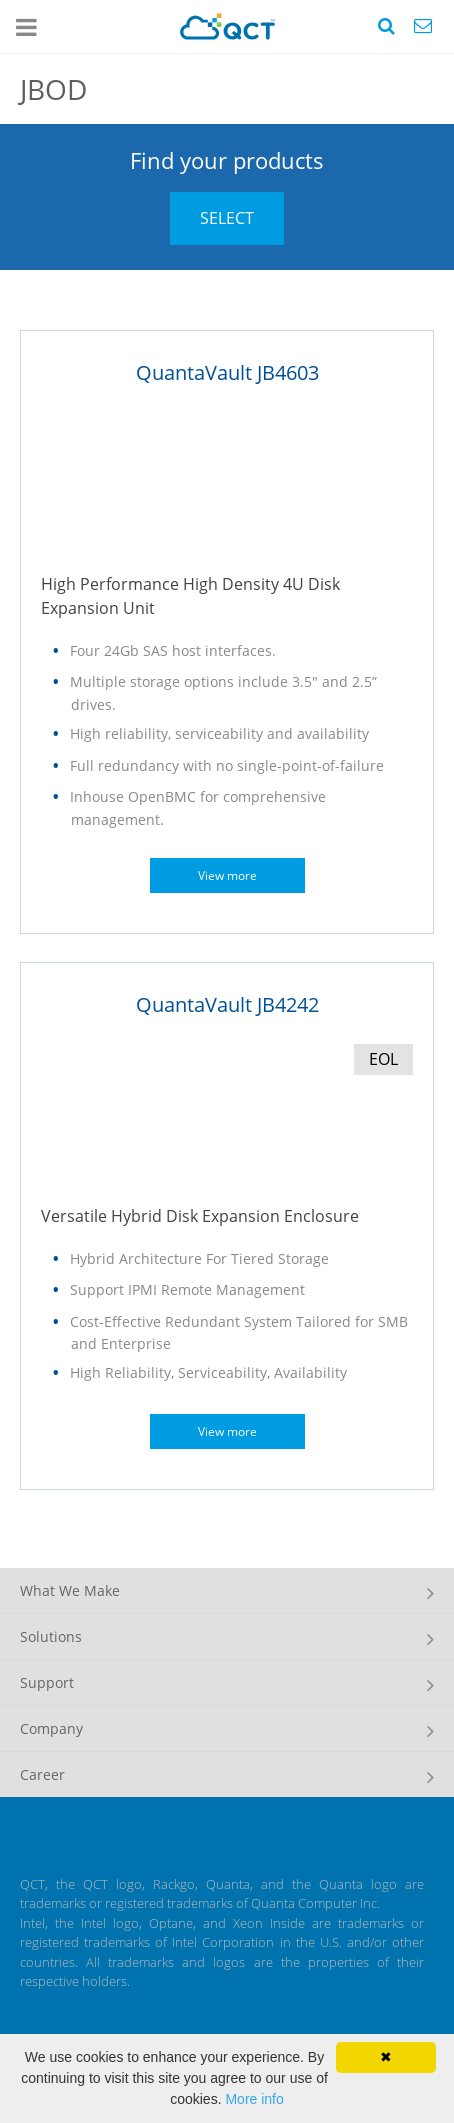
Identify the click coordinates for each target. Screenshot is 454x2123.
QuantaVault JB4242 (227, 1004)
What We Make (70, 1590)
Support (47, 1682)
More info (254, 2099)
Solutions (51, 1636)
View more (227, 875)
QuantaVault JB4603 (227, 372)
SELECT (227, 218)
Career (42, 1774)
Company (51, 1728)
